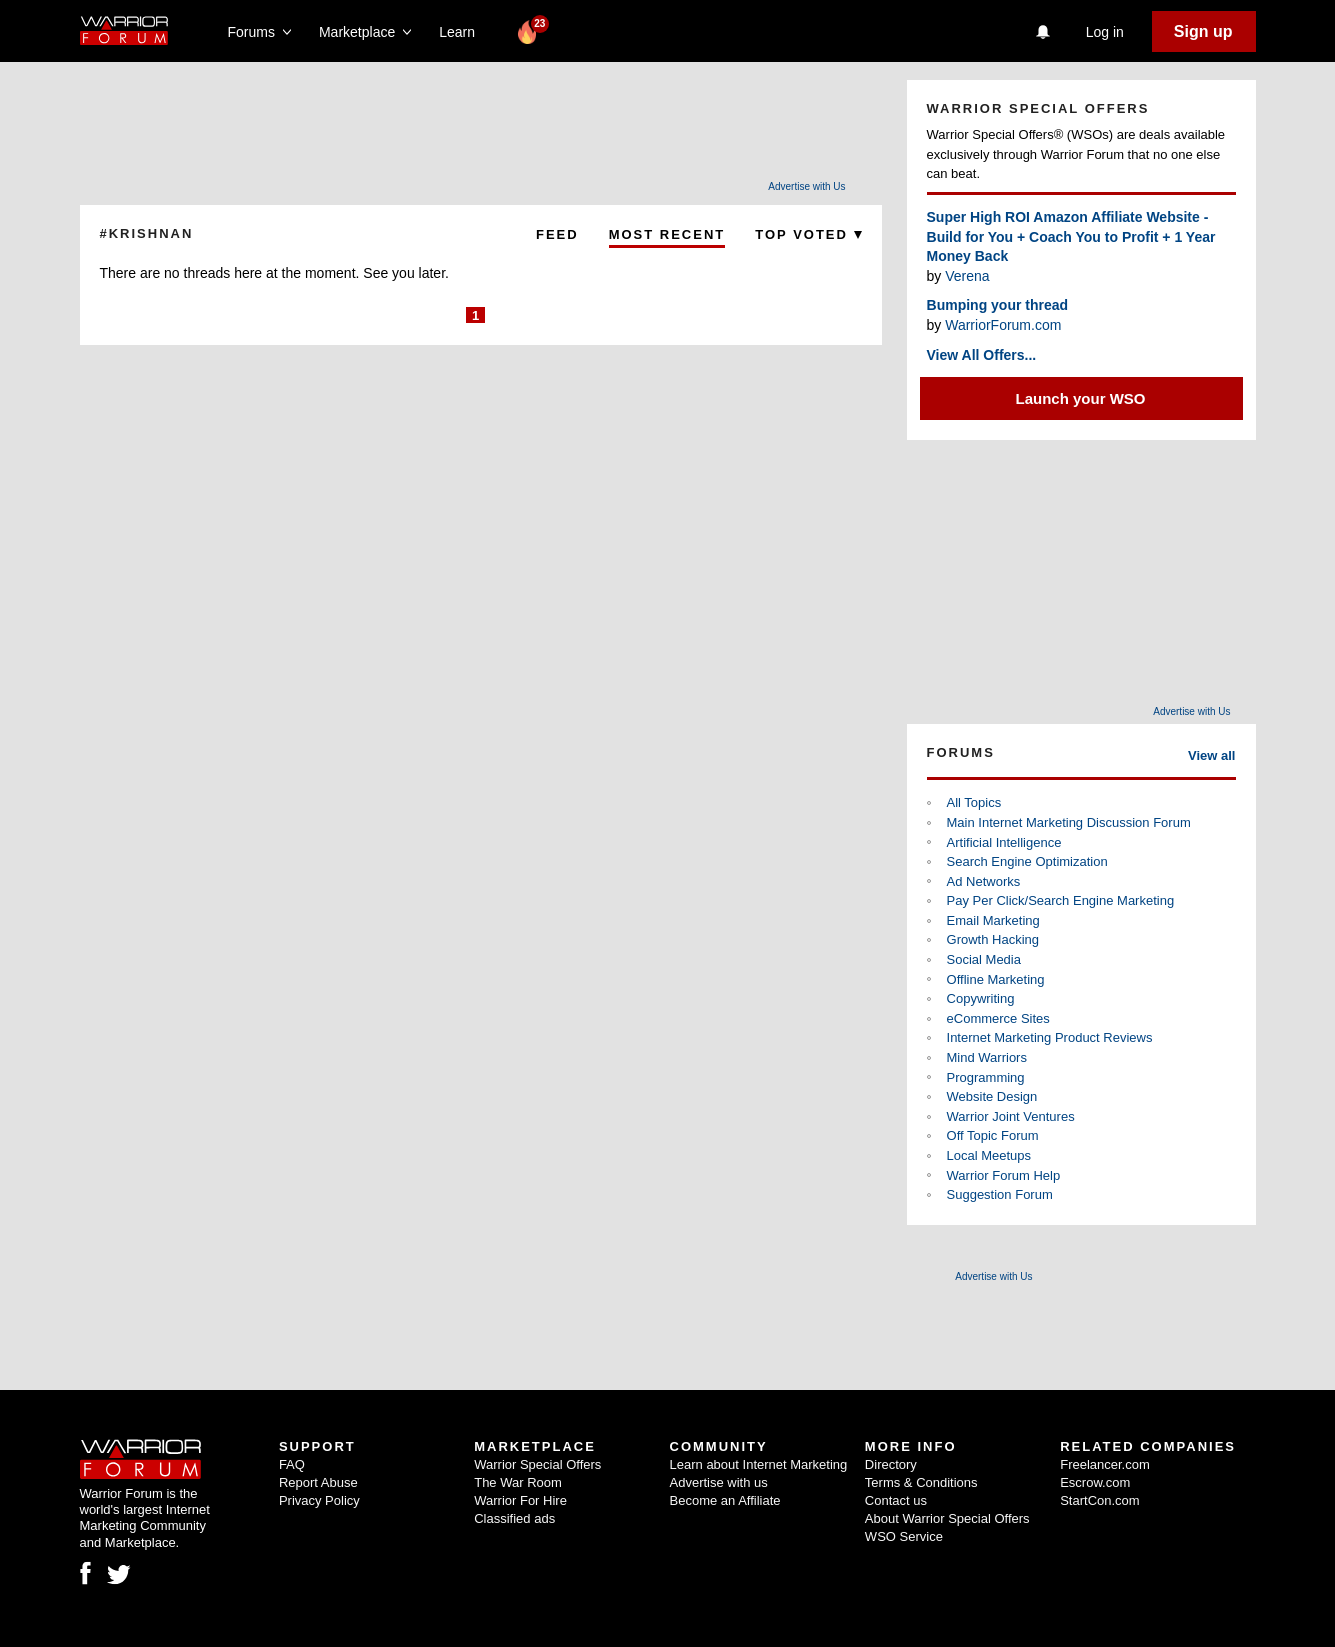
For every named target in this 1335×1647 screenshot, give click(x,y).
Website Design (992, 1096)
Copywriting (981, 998)
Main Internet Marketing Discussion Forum (1069, 822)
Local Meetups (989, 1155)
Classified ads (514, 1518)
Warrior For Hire (520, 1500)
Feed (557, 234)
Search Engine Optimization (1027, 861)
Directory (891, 1464)
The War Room (518, 1482)
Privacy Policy (319, 1500)
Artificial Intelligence (1004, 842)
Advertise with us (719, 1482)
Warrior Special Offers (537, 1464)
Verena (967, 276)
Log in (1105, 32)
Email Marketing (993, 920)
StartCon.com (1099, 1500)
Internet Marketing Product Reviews (1050, 1037)
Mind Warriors (987, 1057)
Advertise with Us (806, 186)
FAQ (292, 1464)
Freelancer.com (1105, 1464)
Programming (986, 1077)
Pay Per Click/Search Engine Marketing (1061, 900)
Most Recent (667, 234)
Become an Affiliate (725, 1500)
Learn (462, 32)
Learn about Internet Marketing (759, 1464)
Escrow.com (1095, 1482)
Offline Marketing (996, 979)
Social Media (984, 959)
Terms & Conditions (921, 1482)
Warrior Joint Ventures (1011, 1116)
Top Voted (808, 234)
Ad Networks (984, 881)
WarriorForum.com (1003, 325)
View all (1211, 755)
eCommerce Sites (998, 1018)
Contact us (896, 1500)
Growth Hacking (993, 939)
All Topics (974, 802)
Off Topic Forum (993, 1135)
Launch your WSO (1081, 398)
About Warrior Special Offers (947, 1518)
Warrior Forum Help (1004, 1175)
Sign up (1203, 31)
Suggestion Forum (1000, 1194)
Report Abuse (318, 1482)
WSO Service (904, 1536)
